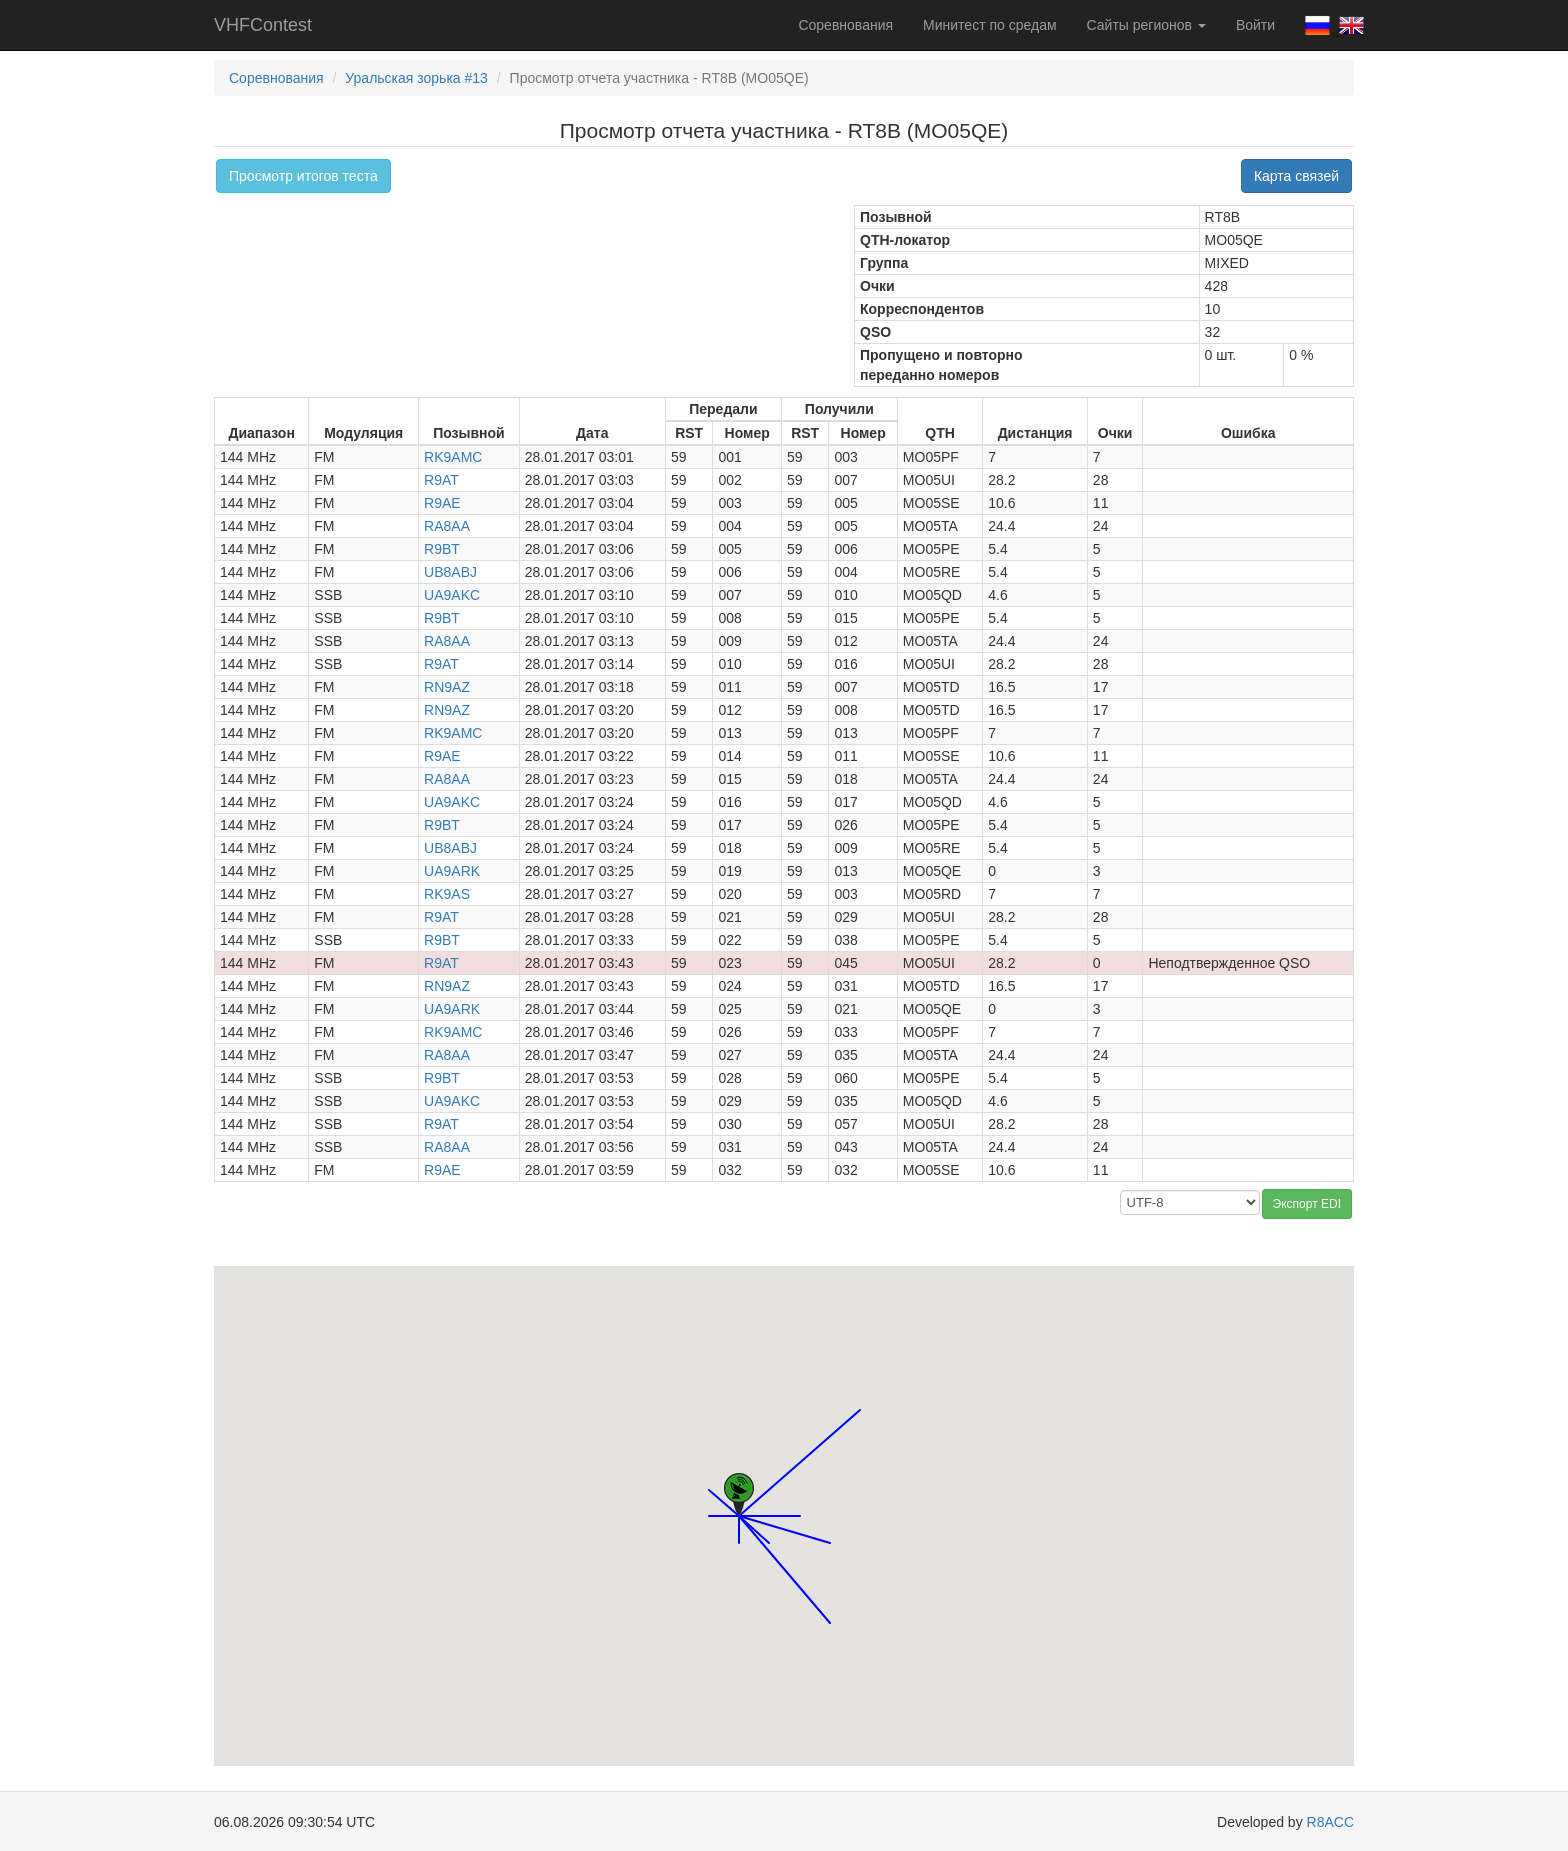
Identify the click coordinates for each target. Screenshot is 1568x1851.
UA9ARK (452, 871)
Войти (1255, 25)
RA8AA (447, 526)
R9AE (442, 503)
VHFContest (263, 25)
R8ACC (1330, 1822)
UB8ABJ (450, 572)
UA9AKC (452, 595)
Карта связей (1296, 176)
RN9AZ (447, 687)
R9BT (442, 549)
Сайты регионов (1146, 25)
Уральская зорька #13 (416, 78)
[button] (800, 1497)
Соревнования (845, 25)
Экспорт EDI (1307, 1204)
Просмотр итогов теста (303, 176)
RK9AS (447, 894)
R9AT (441, 480)
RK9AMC (453, 457)
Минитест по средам (989, 25)
